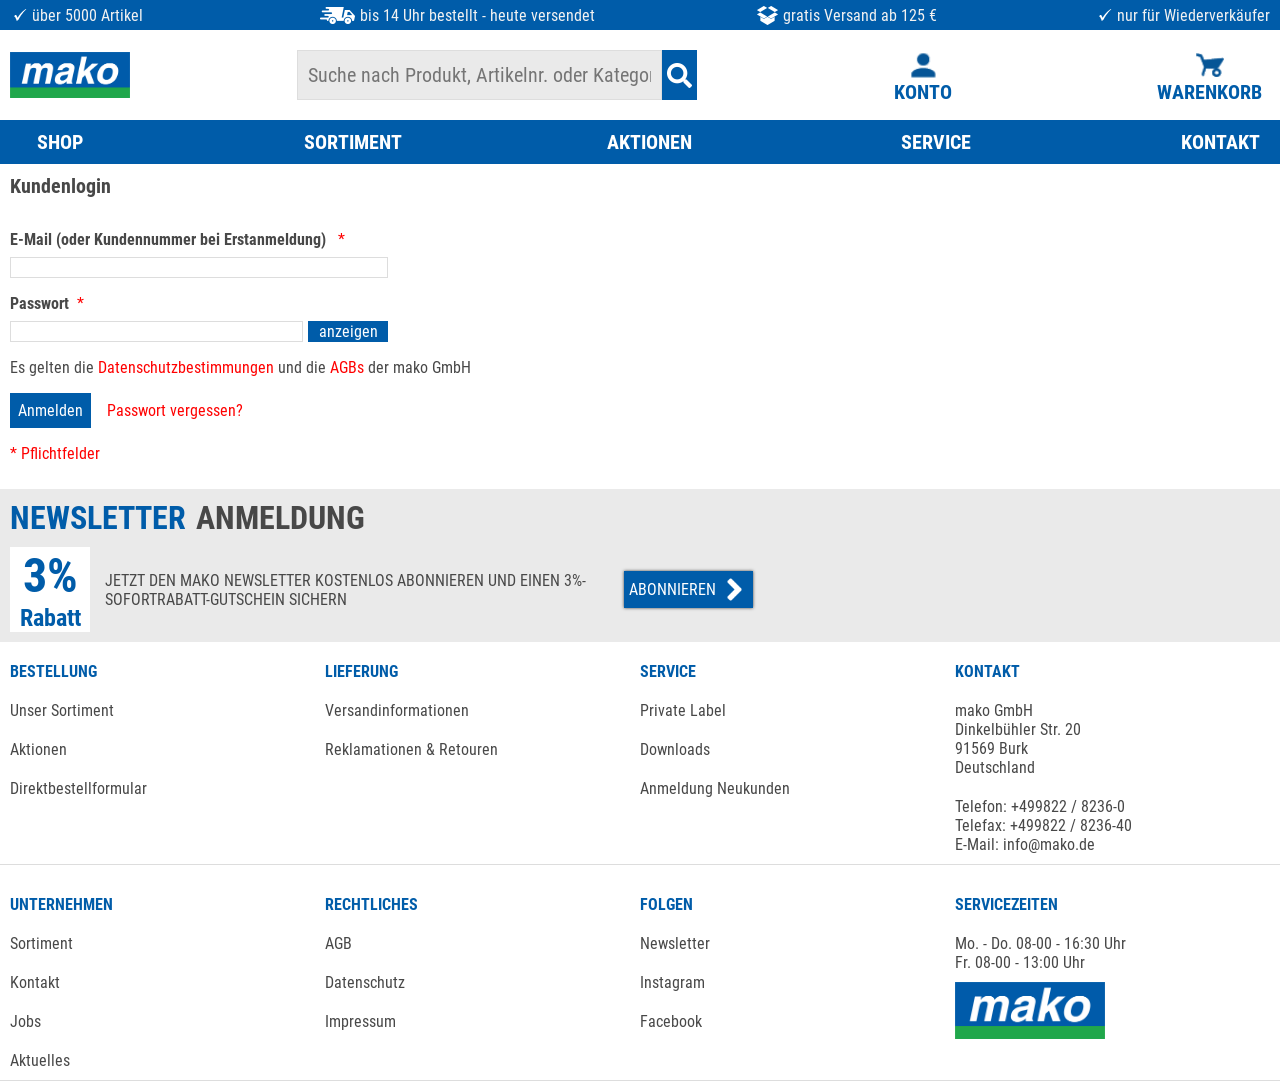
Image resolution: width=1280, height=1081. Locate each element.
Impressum (360, 1021)
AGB (338, 943)
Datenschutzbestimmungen (186, 367)
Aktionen (38, 749)
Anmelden (50, 410)
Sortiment (41, 943)
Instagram (672, 982)
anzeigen (348, 331)
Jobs (25, 1021)
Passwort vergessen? (175, 410)
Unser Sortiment (62, 710)
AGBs (347, 367)
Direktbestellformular (78, 788)
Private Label (683, 710)
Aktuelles (40, 1060)
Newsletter (675, 943)
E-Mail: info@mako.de (1025, 844)
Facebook (671, 1021)
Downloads (675, 749)
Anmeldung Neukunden (715, 788)
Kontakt (35, 982)
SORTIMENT (353, 142)
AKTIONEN (649, 142)
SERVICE (936, 142)
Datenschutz (365, 982)
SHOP (60, 142)
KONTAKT (1220, 142)
